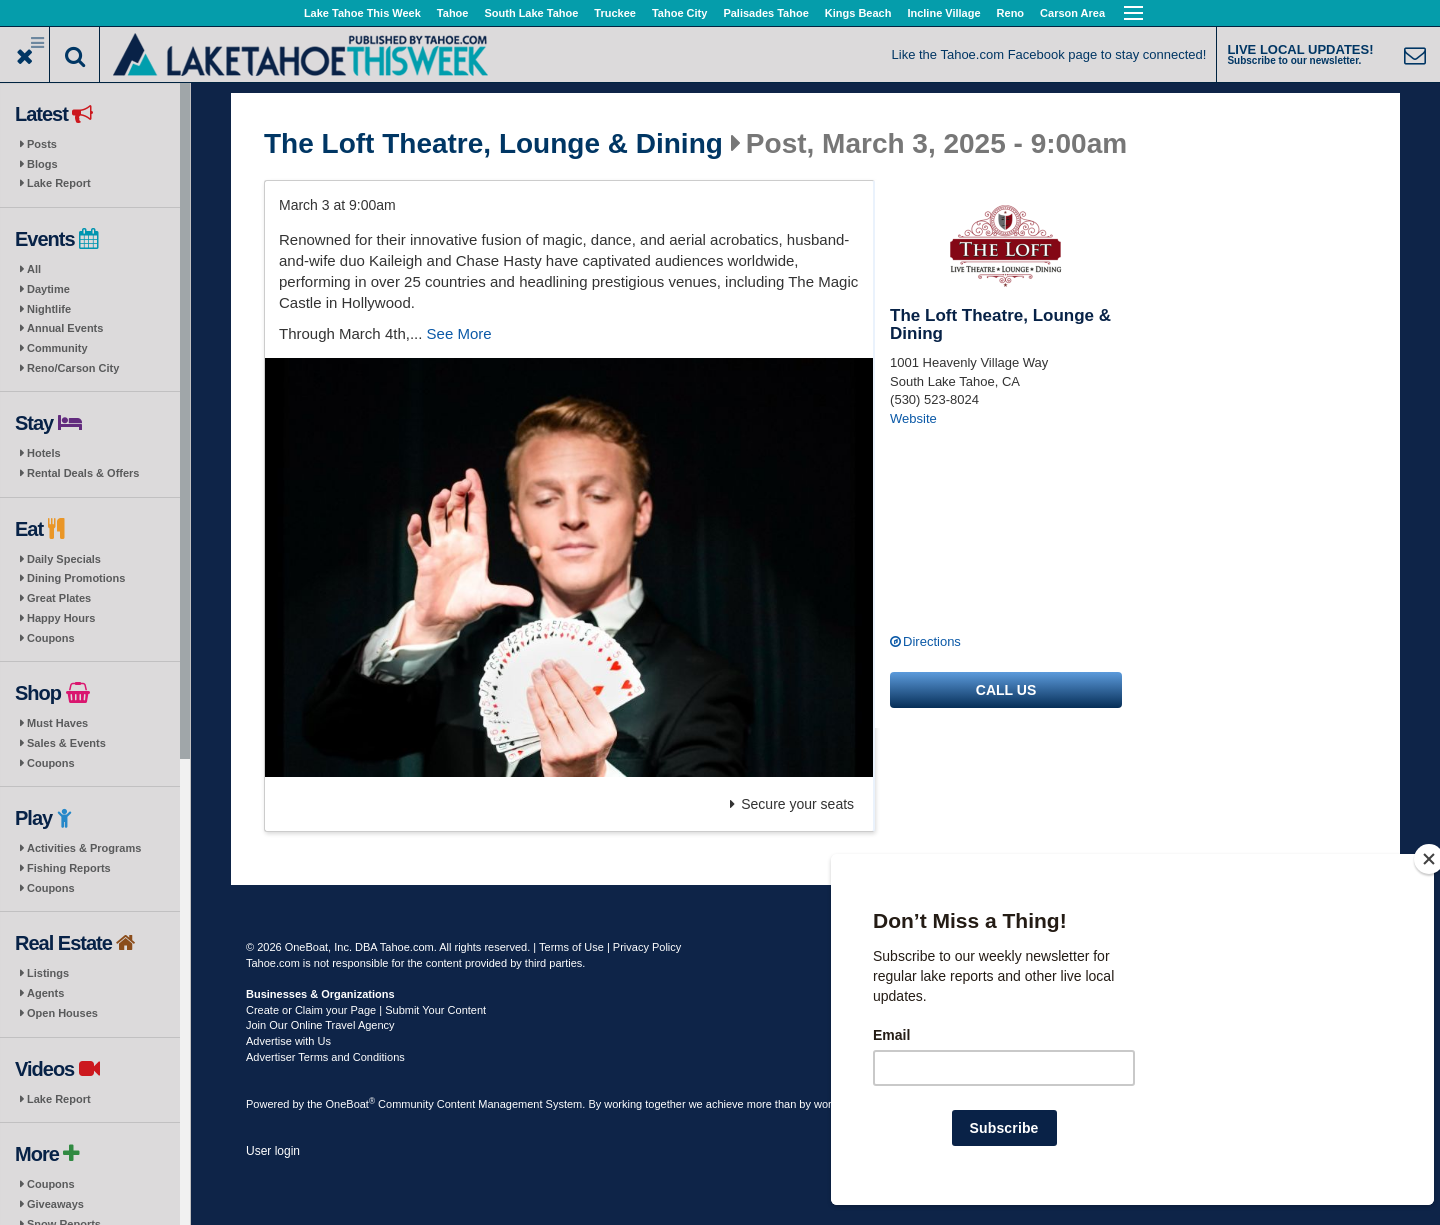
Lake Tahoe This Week (362, 13)
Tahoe (453, 13)
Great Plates (59, 598)
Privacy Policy (647, 947)
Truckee (615, 13)
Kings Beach (858, 13)
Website (913, 418)
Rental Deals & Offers (83, 473)
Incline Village (943, 13)
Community (57, 348)
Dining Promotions (76, 578)
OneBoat (351, 1104)
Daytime (48, 289)
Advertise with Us (288, 1041)
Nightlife (49, 309)
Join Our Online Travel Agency (320, 1025)
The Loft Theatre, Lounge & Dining (493, 144)
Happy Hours (61, 618)
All (34, 269)
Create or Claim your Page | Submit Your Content (366, 1010)
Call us (1006, 690)
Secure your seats (792, 804)
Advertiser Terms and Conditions (325, 1057)
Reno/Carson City (73, 368)
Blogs (42, 164)
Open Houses (62, 1013)
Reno (1011, 13)
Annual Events (65, 328)
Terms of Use (571, 947)
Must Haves (57, 723)
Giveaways (55, 1204)
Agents (45, 993)
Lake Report (59, 183)
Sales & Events (66, 743)
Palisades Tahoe (765, 13)
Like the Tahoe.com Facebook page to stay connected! (1049, 54)
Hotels (44, 453)
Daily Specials (64, 559)
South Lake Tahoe (531, 13)
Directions (932, 641)
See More (459, 333)
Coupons (51, 638)
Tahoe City (679, 13)
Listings (48, 973)
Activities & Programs (84, 848)
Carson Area (1072, 13)
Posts (42, 144)
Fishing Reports (69, 868)
